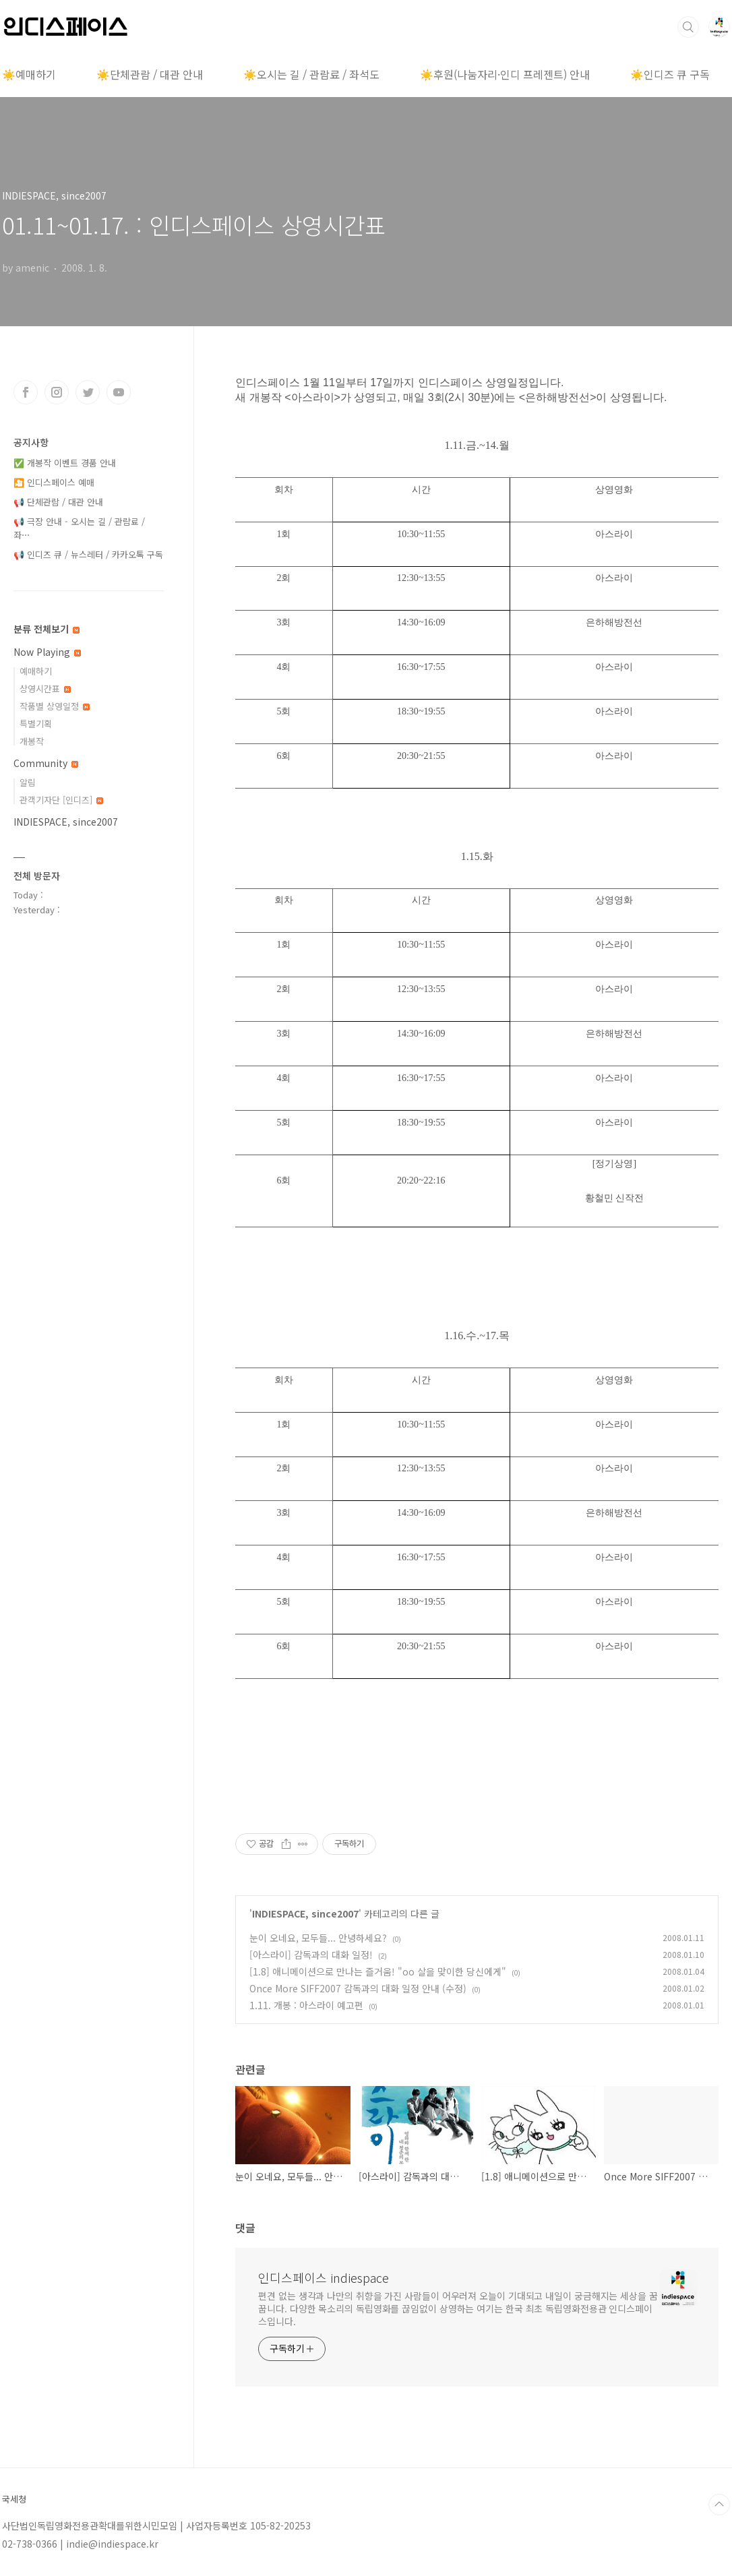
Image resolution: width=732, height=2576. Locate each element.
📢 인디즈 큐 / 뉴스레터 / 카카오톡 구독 (88, 554)
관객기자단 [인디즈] (61, 799)
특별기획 (36, 723)
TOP (719, 2504)
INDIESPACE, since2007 (305, 1913)
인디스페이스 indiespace (323, 2277)
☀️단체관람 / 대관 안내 (149, 74)
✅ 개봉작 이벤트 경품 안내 (64, 462)
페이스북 (25, 392)
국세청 (14, 2499)
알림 (28, 782)
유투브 (118, 392)
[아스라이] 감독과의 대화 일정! (311, 1954)
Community (45, 763)
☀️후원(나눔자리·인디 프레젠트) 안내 (505, 74)
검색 (688, 27)
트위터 (87, 392)
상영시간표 (45, 688)
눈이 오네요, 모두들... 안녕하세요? (318, 1937)
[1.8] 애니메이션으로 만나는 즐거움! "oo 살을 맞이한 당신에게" (377, 1971)
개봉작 (32, 741)
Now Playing (47, 651)
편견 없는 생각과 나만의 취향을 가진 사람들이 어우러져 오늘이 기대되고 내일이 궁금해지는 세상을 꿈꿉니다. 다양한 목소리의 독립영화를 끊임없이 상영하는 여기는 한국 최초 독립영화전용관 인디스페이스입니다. (458, 2308)
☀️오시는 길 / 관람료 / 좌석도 (311, 74)
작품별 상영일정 (55, 706)
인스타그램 (56, 392)
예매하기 (36, 671)
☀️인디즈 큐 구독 (670, 74)
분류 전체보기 (46, 629)
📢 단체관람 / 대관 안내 (58, 501)
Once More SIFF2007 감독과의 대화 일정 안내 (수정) (357, 1988)
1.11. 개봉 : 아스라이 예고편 (306, 2005)
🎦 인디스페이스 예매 (53, 482)
